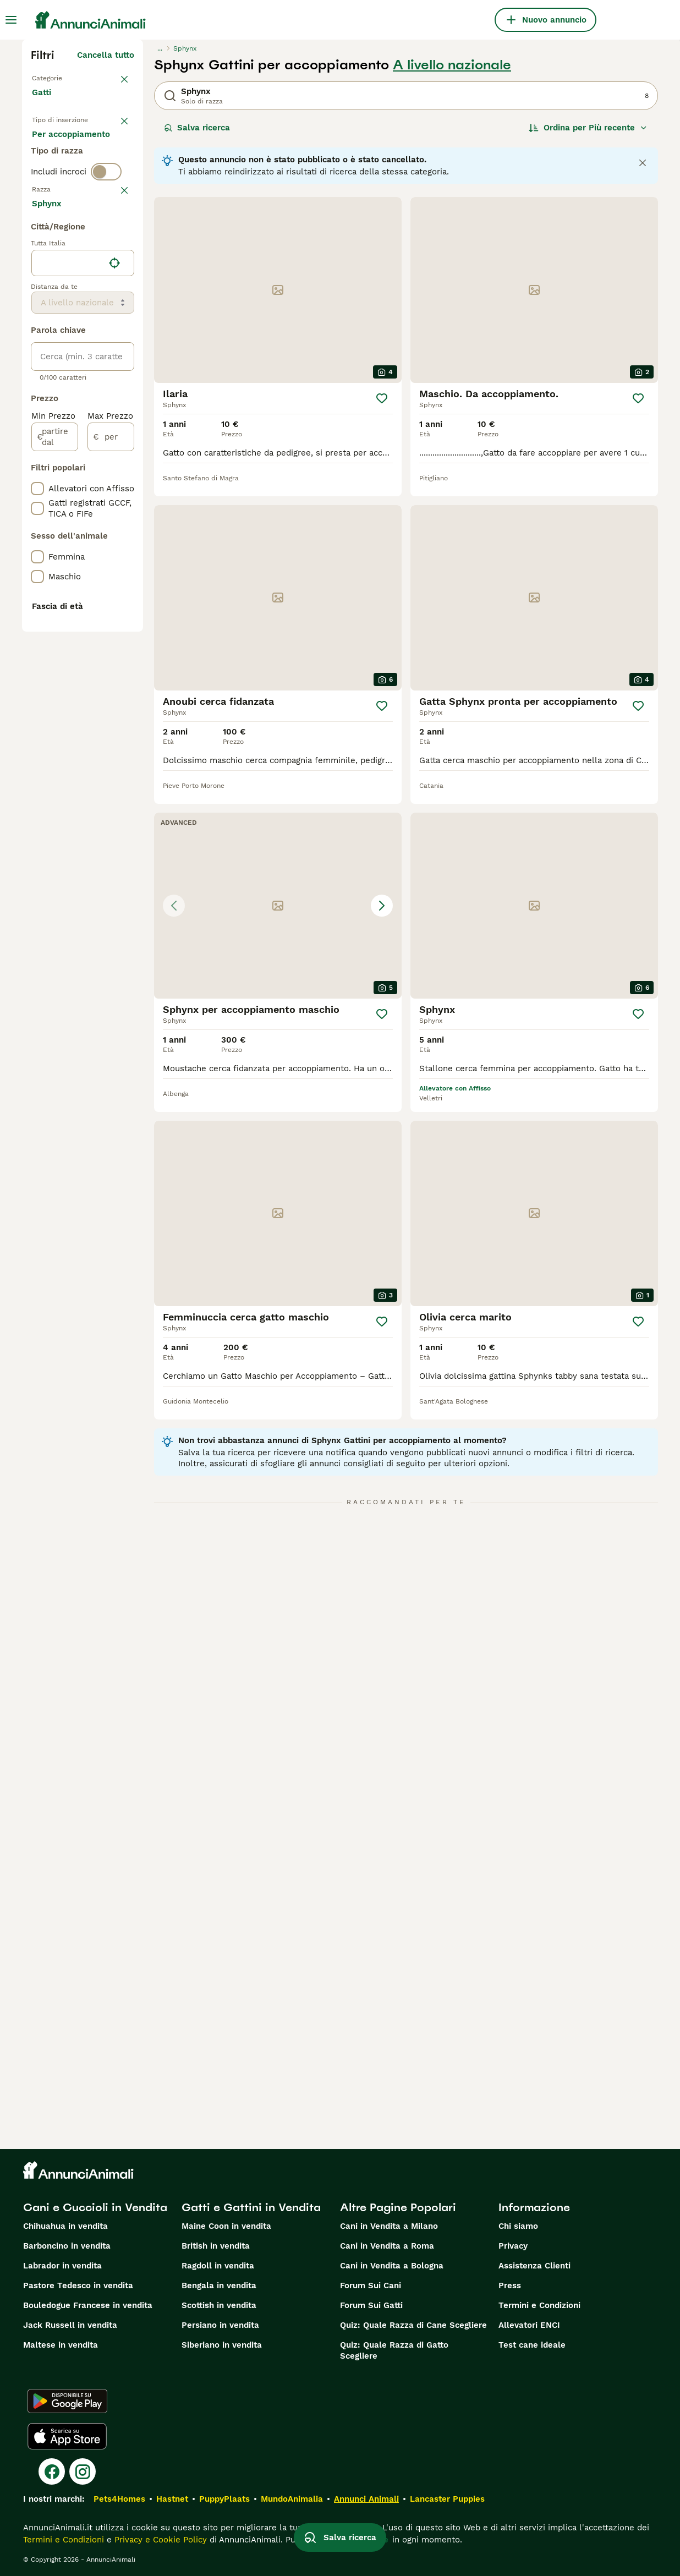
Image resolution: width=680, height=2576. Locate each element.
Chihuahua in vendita (65, 2226)
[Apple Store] (67, 2436)
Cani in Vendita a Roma (387, 2246)
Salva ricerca (197, 128)
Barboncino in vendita (67, 2246)
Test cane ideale (532, 2345)
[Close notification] (642, 163)
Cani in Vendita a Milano (389, 2226)
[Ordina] (588, 128)
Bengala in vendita (219, 2285)
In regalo (58, 174)
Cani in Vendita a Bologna (391, 2266)
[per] (110, 745)
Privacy (513, 2246)
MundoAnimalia (292, 2499)
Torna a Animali (64, 77)
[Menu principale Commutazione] (11, 20)
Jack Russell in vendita (70, 2325)
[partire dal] (54, 745)
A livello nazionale (452, 65)
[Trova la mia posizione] (114, 571)
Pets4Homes (119, 2499)
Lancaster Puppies (447, 2499)
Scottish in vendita (219, 2305)
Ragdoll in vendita (218, 2266)
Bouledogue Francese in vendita (87, 2305)
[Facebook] (52, 2471)
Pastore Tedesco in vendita (78, 2285)
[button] (278, 906)
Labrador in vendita (62, 2266)
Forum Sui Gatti (371, 2305)
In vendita (61, 147)
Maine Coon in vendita (226, 2226)
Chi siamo (518, 2226)
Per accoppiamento (80, 200)
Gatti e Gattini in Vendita (251, 2207)
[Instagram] (82, 2471)
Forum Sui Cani (370, 2285)
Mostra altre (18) (100, 513)
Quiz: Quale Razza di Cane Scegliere (413, 2325)
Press (509, 2285)
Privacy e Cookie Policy (159, 2540)
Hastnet (172, 2499)
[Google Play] (67, 2401)
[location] (82, 571)
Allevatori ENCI (529, 2325)
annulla (119, 262)
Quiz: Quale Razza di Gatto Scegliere (394, 2350)
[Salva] (382, 398)
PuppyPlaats (224, 2499)
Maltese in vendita (60, 2345)
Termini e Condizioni (539, 2305)
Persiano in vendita (220, 2325)
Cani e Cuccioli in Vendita (95, 2207)
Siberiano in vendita (222, 2345)
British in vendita (216, 2246)
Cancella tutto (105, 55)
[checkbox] (37, 316)
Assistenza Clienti (534, 2266)
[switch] (106, 242)
